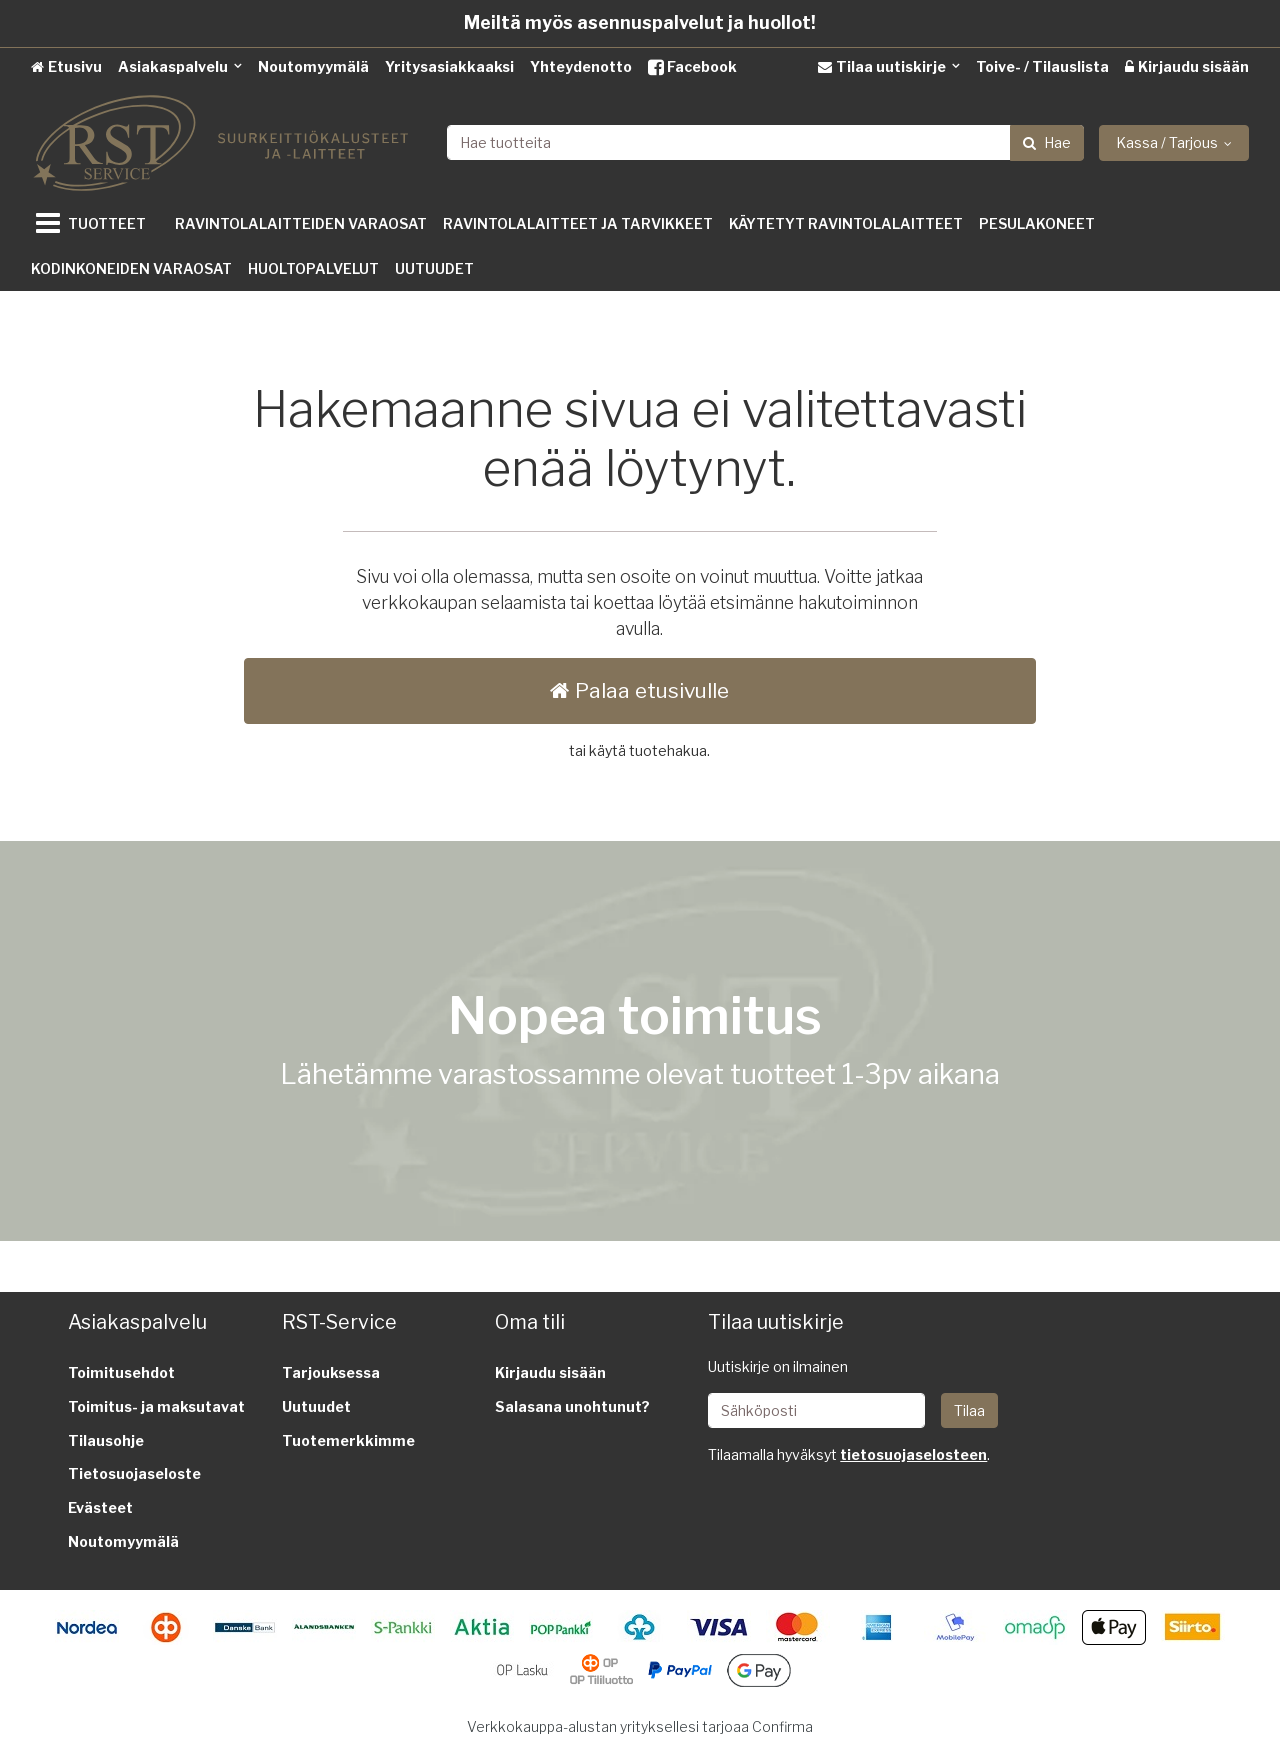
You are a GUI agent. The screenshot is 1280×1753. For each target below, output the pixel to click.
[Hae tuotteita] (765, 142)
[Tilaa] (969, 1410)
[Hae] (1047, 143)
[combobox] (765, 142)
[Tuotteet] (95, 223)
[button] (913, 1454)
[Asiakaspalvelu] (180, 66)
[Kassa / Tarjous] (1174, 143)
